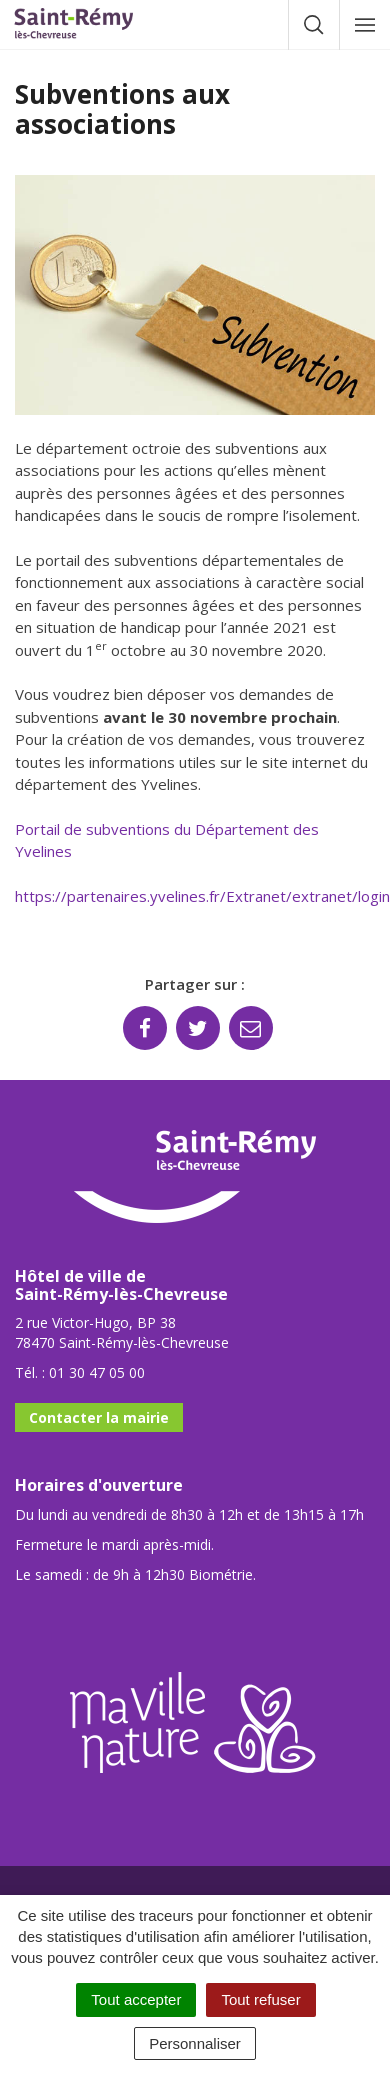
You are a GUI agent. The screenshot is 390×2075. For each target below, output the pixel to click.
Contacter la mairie (99, 1417)
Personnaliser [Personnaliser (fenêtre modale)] (195, 2043)
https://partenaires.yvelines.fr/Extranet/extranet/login (202, 896)
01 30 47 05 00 (97, 1372)
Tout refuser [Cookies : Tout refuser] (260, 1999)
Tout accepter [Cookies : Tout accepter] (136, 1999)
